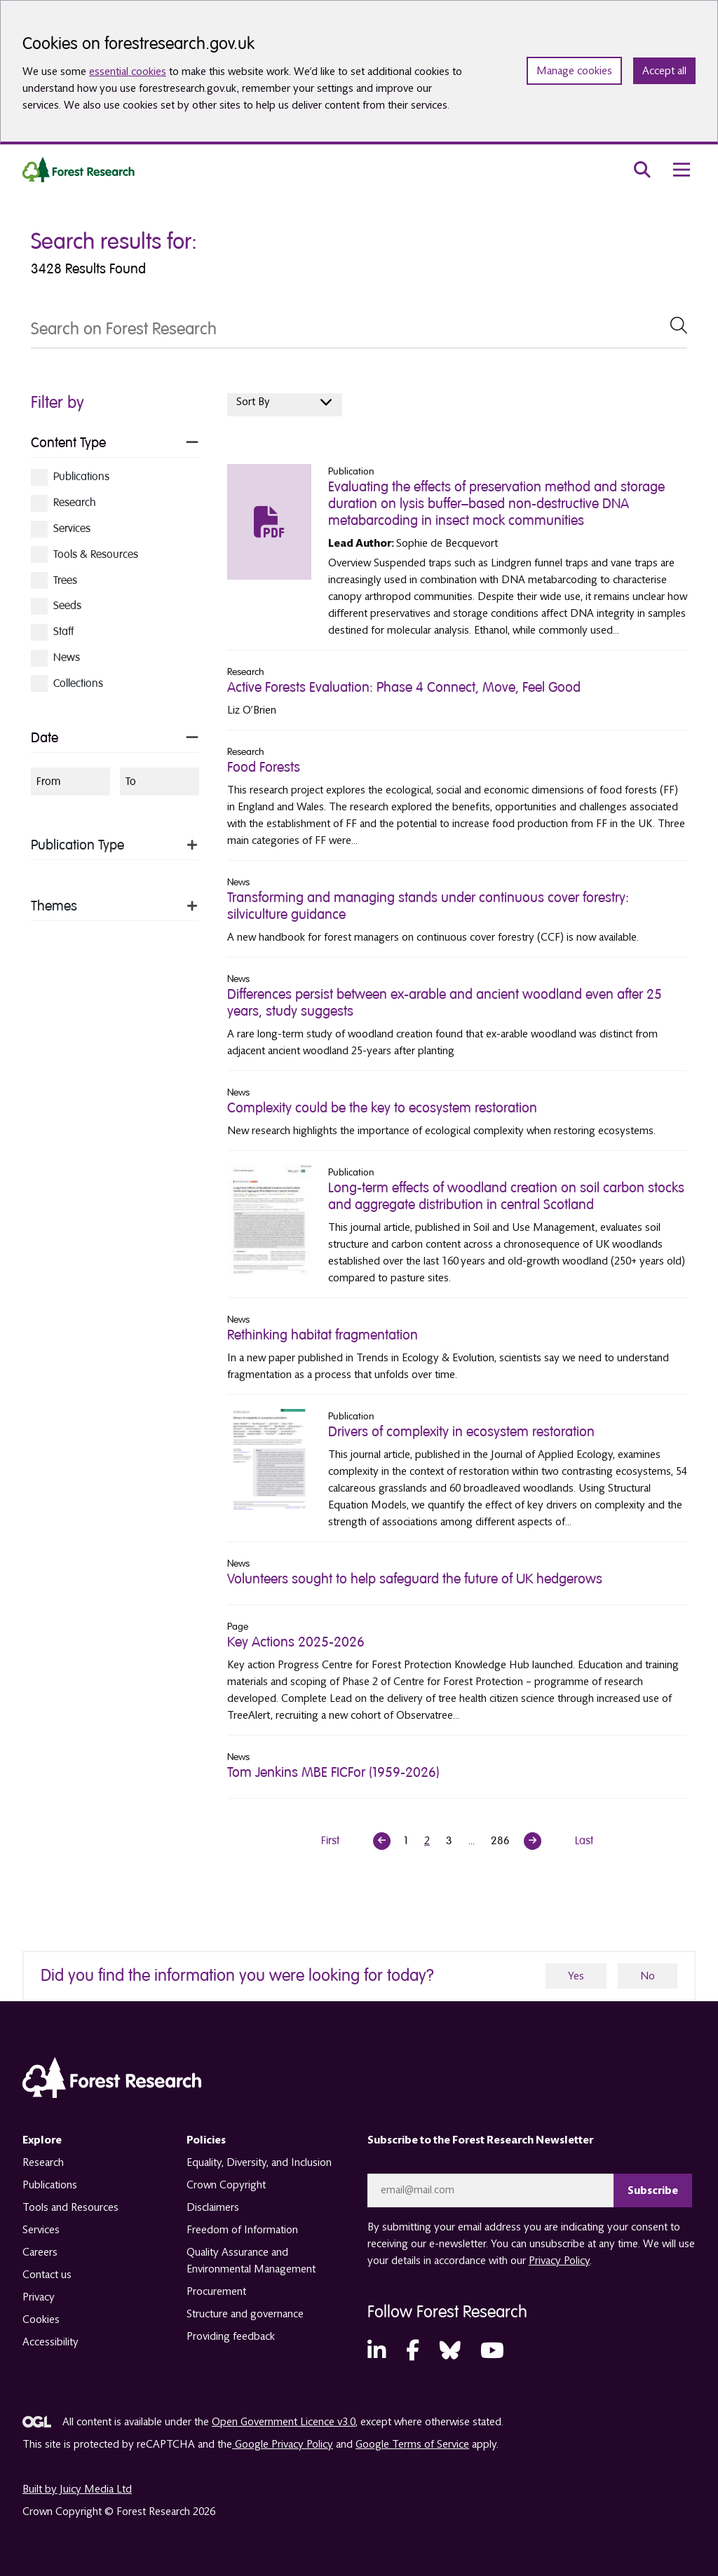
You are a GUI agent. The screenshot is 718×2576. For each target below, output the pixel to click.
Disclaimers (213, 2207)
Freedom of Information (242, 2229)
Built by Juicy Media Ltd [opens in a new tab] (77, 2489)
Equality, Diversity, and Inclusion (259, 2162)
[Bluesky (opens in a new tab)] (450, 2351)
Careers (39, 2252)
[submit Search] (678, 325)
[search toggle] (642, 169)
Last (584, 1841)
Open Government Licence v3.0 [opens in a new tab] (283, 2421)
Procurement (216, 2291)
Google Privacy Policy (282, 2444)
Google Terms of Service (412, 2444)
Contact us (47, 2274)
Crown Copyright (226, 2185)
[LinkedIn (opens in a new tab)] (376, 2351)
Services (41, 2229)
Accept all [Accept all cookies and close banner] (664, 70)
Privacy (38, 2297)
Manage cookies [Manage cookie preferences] (574, 70)
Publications (49, 2185)
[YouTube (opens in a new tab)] (492, 2351)
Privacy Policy (559, 2260)
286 (500, 1841)
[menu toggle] (682, 170)
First (330, 1841)
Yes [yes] (576, 1976)
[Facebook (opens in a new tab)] (412, 2351)
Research (43, 2162)
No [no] (647, 1976)
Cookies (41, 2319)
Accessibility (50, 2342)
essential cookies (127, 71)
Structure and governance (245, 2314)
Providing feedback (231, 2336)
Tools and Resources (70, 2207)
